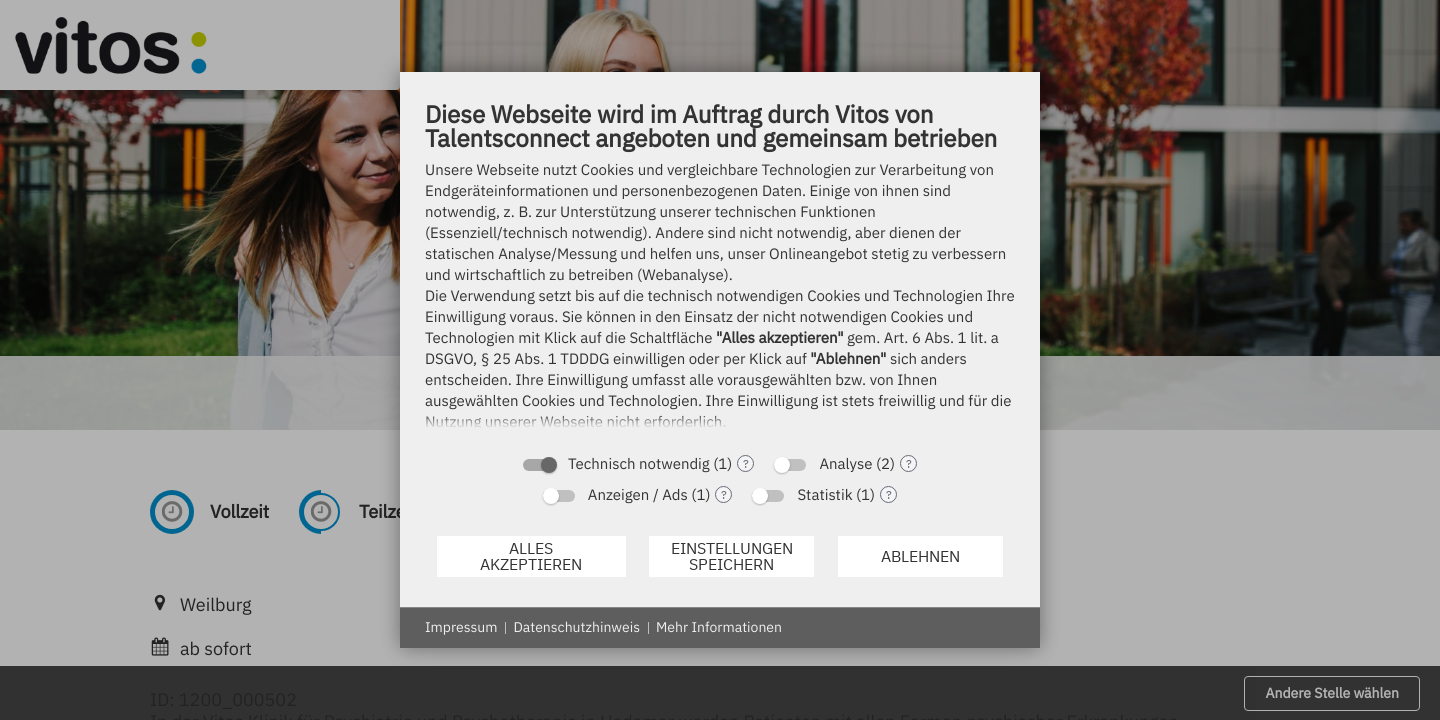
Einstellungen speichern (732, 556)
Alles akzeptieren (531, 556)
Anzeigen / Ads (638, 495)
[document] (720, 270)
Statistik (824, 495)
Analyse (845, 464)
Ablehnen (920, 556)
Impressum (461, 627)
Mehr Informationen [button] (719, 627)
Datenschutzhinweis (576, 627)
